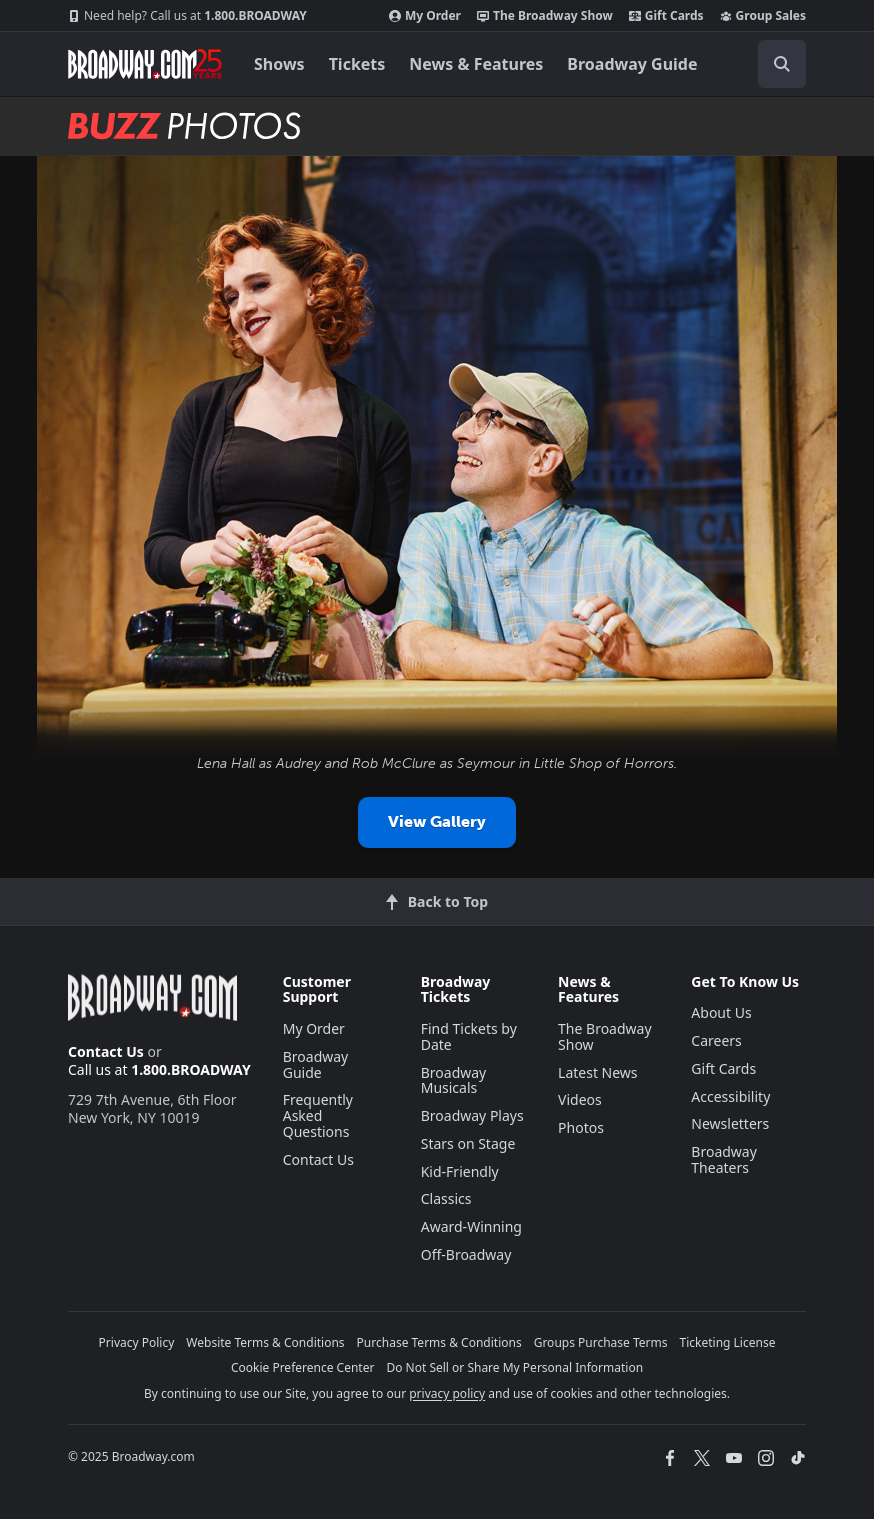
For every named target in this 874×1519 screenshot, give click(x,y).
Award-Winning (471, 1226)
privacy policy (447, 1393)
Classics (446, 1198)
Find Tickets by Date (469, 1036)
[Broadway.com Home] (145, 64)
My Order (425, 16)
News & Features (476, 64)
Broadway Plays (472, 1115)
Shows (279, 64)
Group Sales (763, 16)
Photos (581, 1127)
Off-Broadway (466, 1254)
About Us (721, 1012)
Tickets (357, 64)
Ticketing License (728, 1342)
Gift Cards (666, 16)
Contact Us (106, 1051)
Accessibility (730, 1096)
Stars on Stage (468, 1143)
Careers (716, 1040)
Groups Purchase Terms (601, 1342)
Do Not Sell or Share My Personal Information (514, 1367)
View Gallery (437, 821)
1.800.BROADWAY (187, 16)
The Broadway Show (545, 16)
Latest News (598, 1072)
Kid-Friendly (460, 1171)
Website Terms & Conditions (265, 1342)
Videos (580, 1099)
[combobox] (774, 64)
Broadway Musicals (454, 1080)
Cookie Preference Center (303, 1367)
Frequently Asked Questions (318, 1115)
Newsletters (730, 1123)
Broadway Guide (632, 64)
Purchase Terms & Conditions (439, 1342)
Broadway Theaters (724, 1159)
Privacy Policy (137, 1342)
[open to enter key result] (782, 64)
